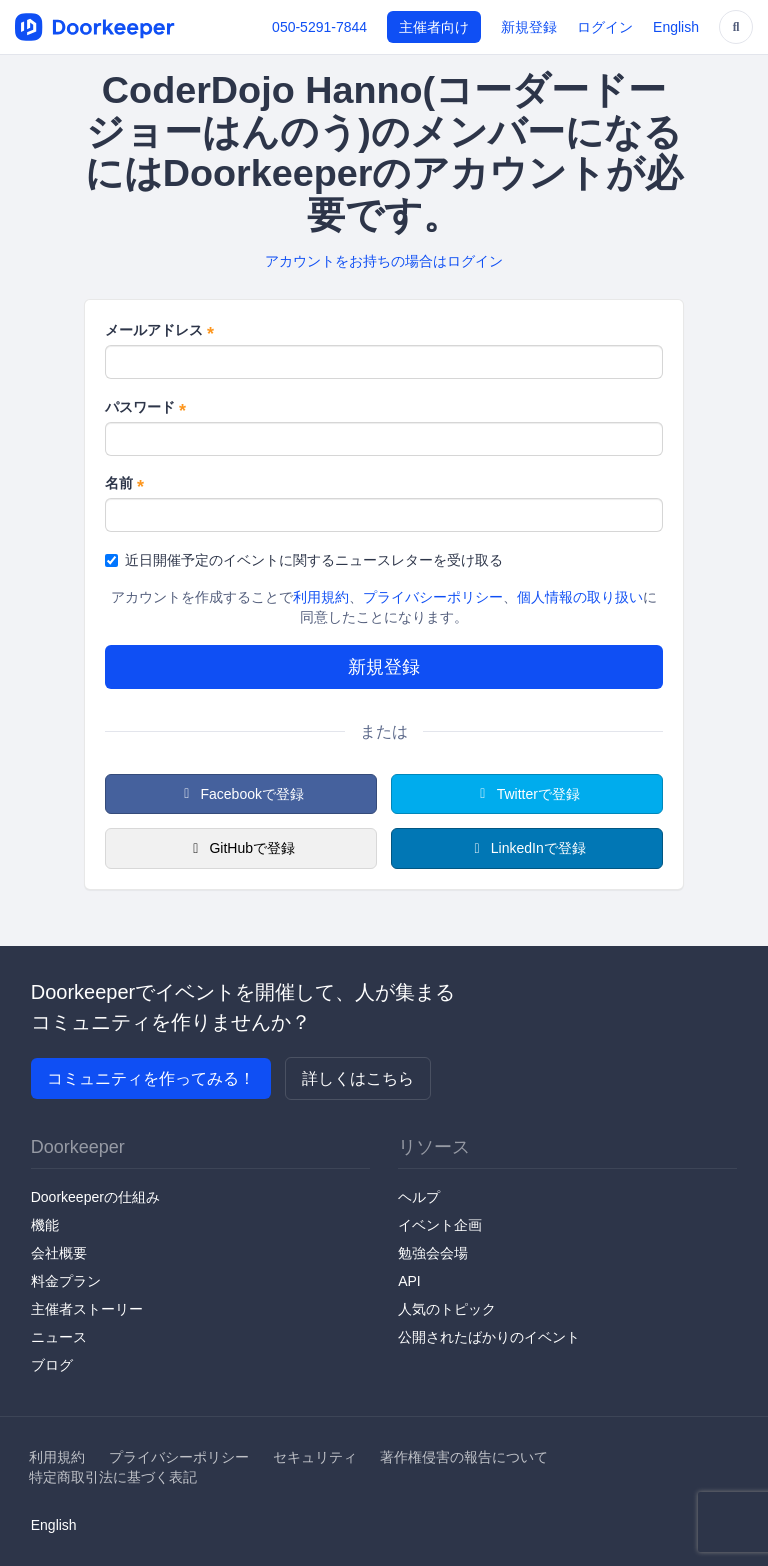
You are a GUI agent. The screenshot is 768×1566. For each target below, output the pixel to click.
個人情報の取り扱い (580, 597)
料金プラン (66, 1281)
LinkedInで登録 (526, 848)
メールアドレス (159, 331)
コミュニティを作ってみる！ (151, 1078)
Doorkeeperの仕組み (95, 1197)
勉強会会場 (433, 1253)
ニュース (59, 1337)
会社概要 (59, 1253)
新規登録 (529, 27)
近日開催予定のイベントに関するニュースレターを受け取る (304, 560)
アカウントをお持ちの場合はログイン (384, 261)
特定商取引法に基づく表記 (113, 1477)
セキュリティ (315, 1457)
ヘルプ (419, 1197)
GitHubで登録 (241, 848)
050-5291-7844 (319, 27)
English (676, 27)
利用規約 (321, 597)
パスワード (145, 408)
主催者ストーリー (87, 1309)
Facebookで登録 (241, 794)
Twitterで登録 (527, 794)
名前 (124, 484)
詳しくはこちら (358, 1078)
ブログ (52, 1365)
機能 (45, 1225)
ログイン (605, 27)
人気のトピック (447, 1309)
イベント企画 (440, 1225)
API (409, 1281)
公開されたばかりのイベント (489, 1337)
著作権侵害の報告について (464, 1457)
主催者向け (434, 27)
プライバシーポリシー (433, 597)
